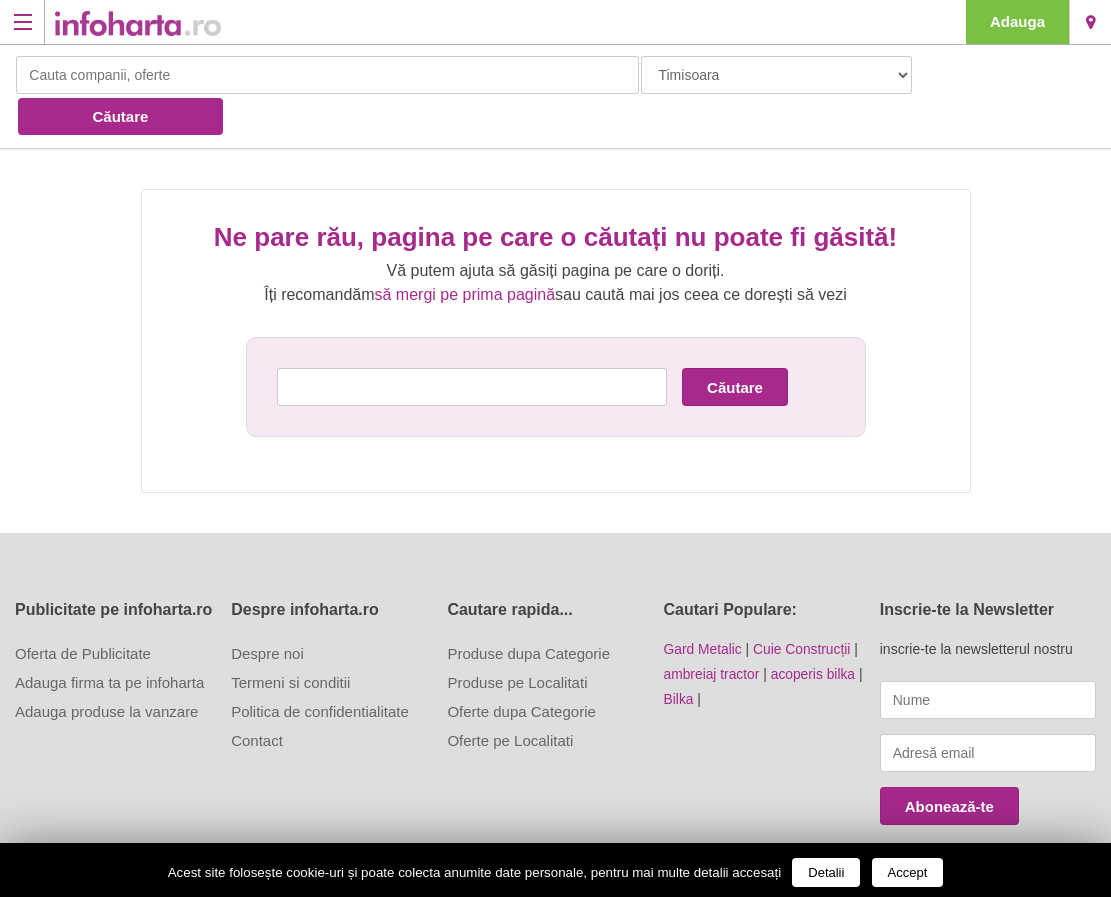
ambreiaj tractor (712, 631)
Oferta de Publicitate (83, 611)
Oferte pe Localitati (510, 698)
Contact (257, 698)
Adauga (1017, 21)
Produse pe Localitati (517, 640)
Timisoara (1090, 22)
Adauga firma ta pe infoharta (109, 640)
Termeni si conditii (290, 640)
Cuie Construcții (803, 607)
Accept (908, 872)
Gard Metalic (703, 607)
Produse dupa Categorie (528, 611)
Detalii (826, 872)
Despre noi (267, 611)
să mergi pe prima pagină (465, 252)
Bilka (679, 655)
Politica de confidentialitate (320, 669)
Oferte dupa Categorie (521, 669)
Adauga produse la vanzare (106, 669)
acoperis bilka (815, 631)
